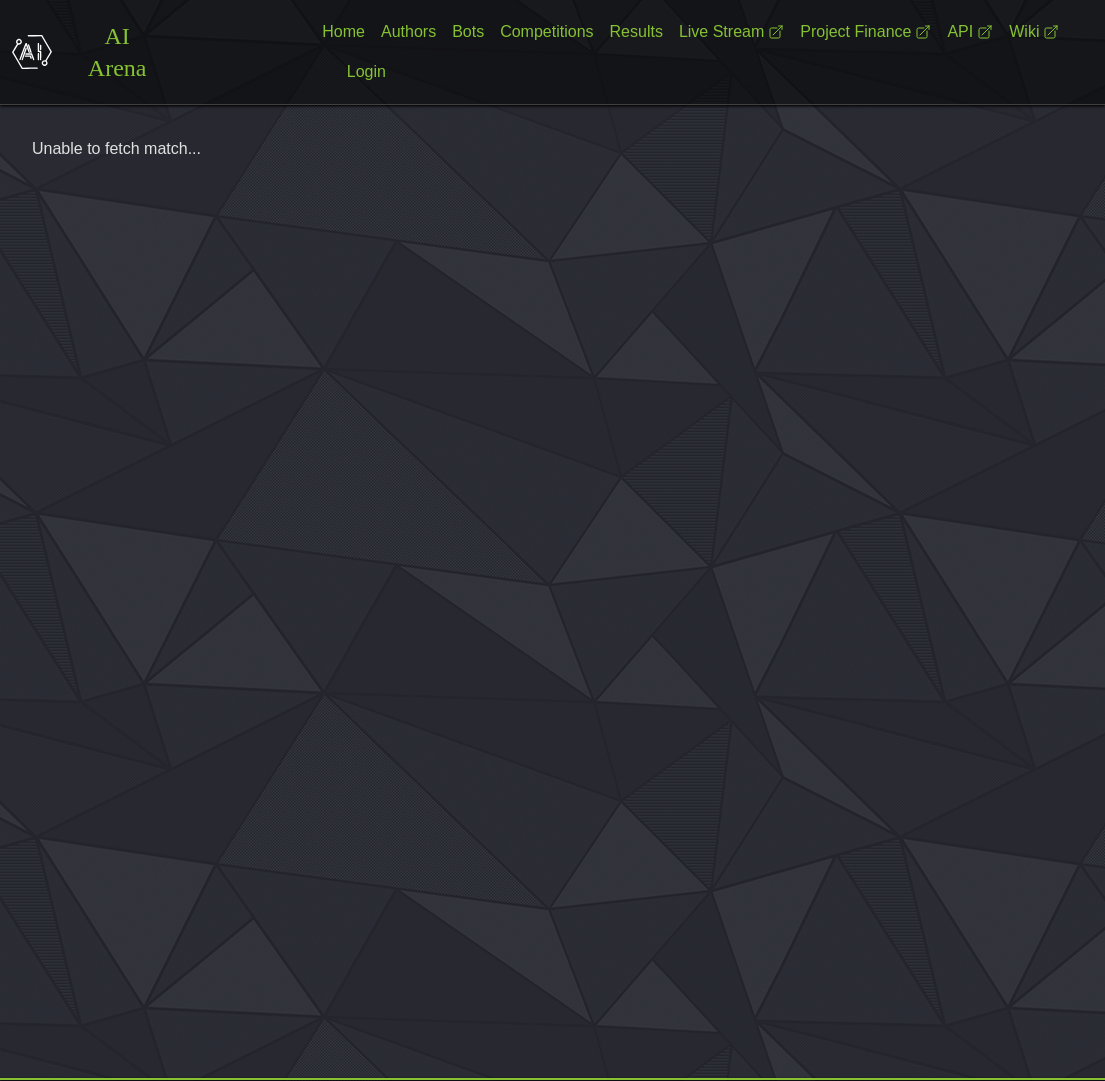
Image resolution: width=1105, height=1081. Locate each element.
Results (636, 31)
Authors (408, 31)
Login (366, 71)
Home (343, 31)
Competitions (546, 31)
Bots (468, 31)
